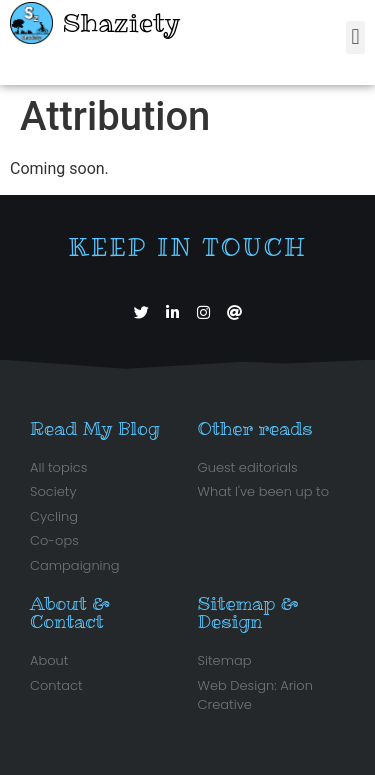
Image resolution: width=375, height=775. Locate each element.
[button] (355, 37)
